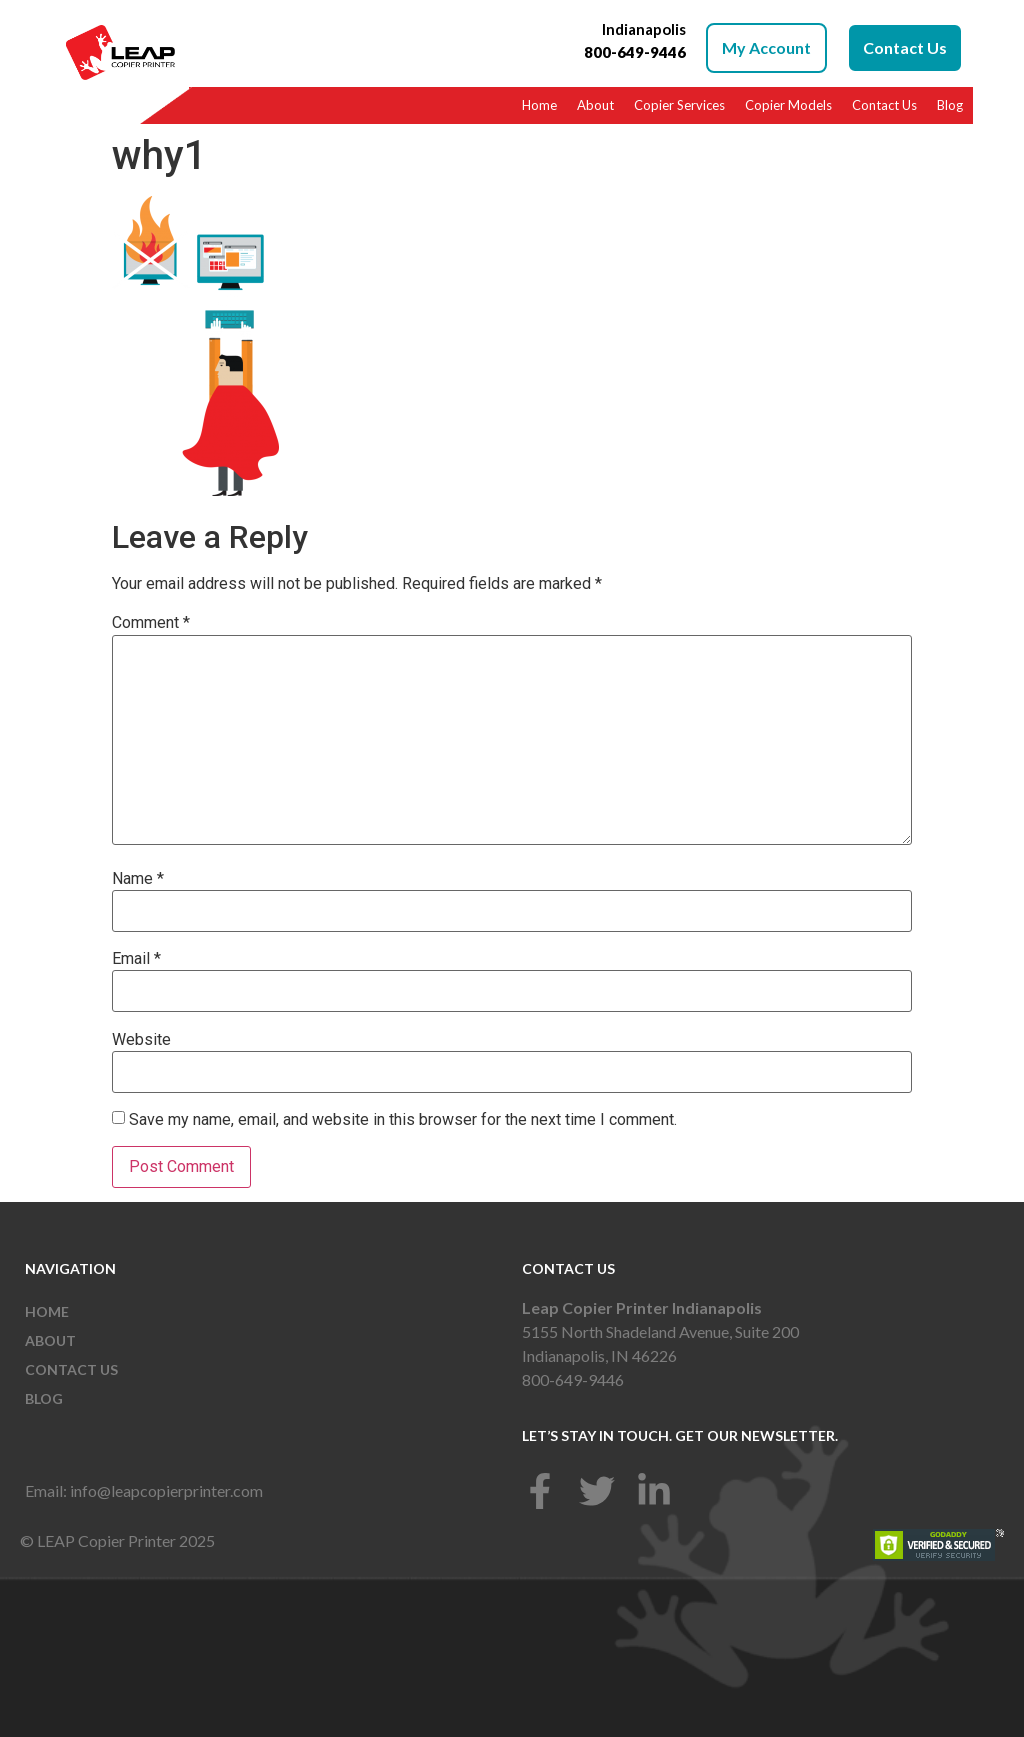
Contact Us (884, 105)
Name (138, 879)
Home (539, 105)
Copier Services (679, 105)
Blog (950, 105)
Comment (151, 623)
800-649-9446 (573, 1379)
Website (141, 1040)
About (595, 105)
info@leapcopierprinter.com (166, 1490)
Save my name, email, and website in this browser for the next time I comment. (403, 1120)
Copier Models (788, 105)
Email (136, 959)
